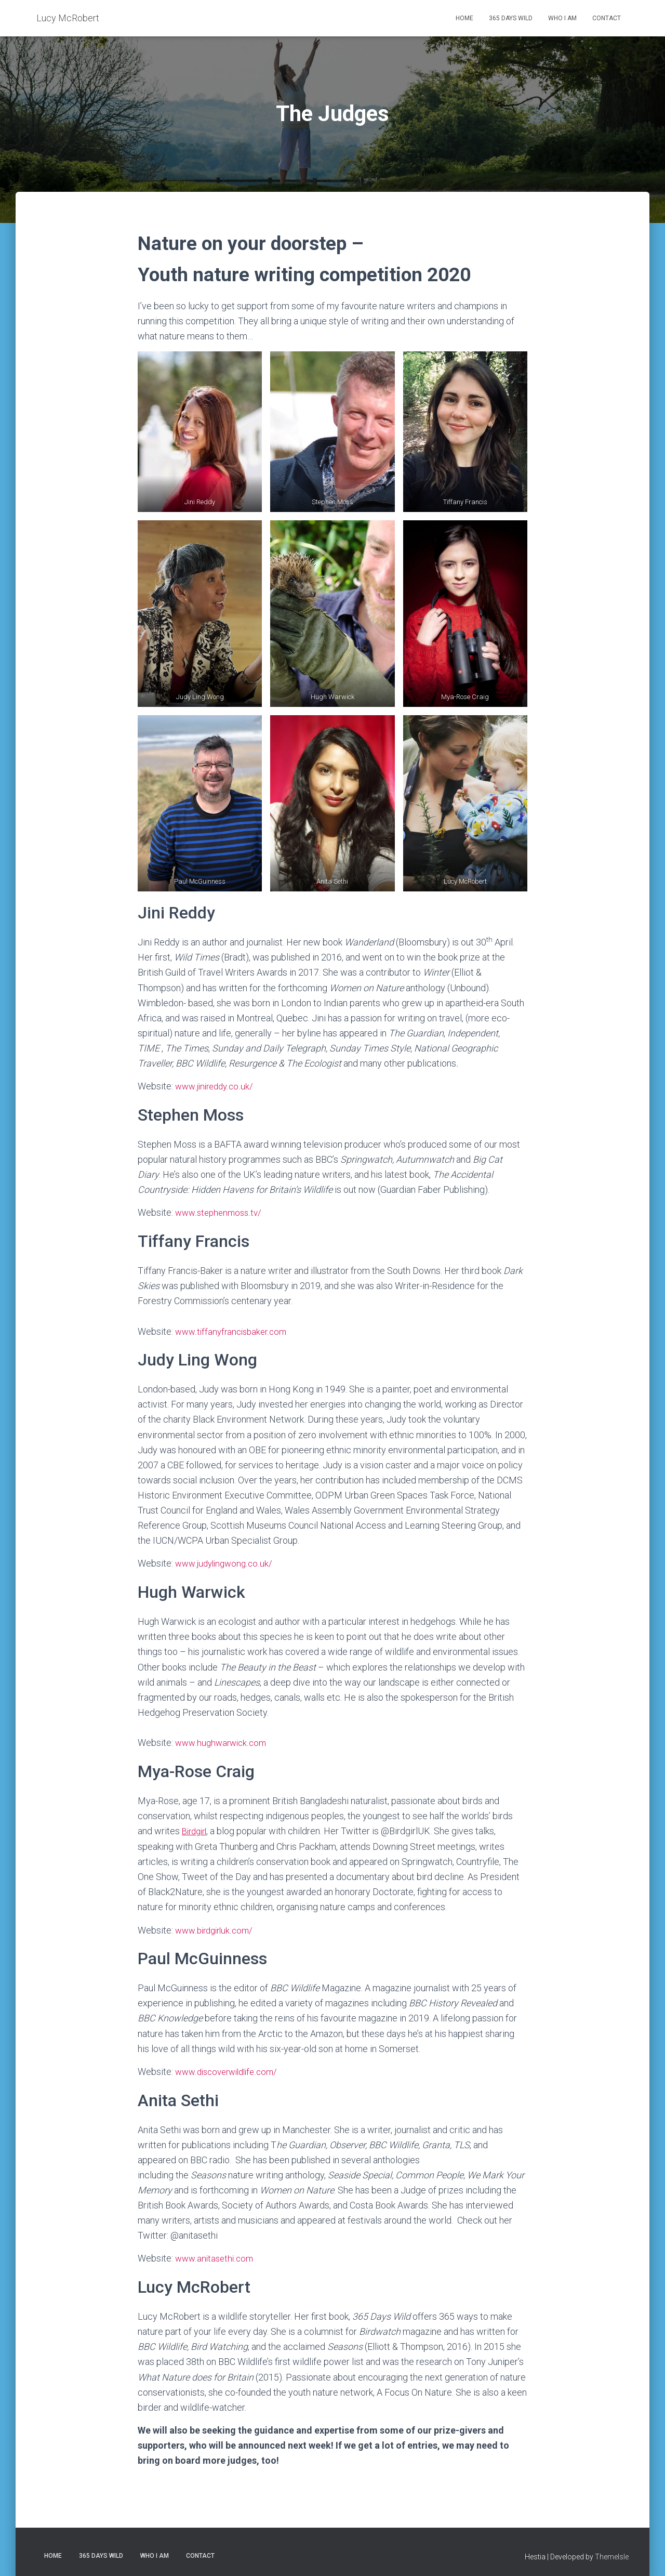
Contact (606, 18)
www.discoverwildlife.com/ (230, 2068)
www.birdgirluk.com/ (216, 1927)
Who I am (562, 18)
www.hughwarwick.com (223, 1741)
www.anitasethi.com (216, 2255)
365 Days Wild (511, 18)
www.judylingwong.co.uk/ (226, 1562)
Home (464, 18)
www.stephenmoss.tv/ (220, 1211)
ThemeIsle (612, 2553)
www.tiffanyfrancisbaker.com (233, 1330)
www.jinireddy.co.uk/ (216, 1086)
